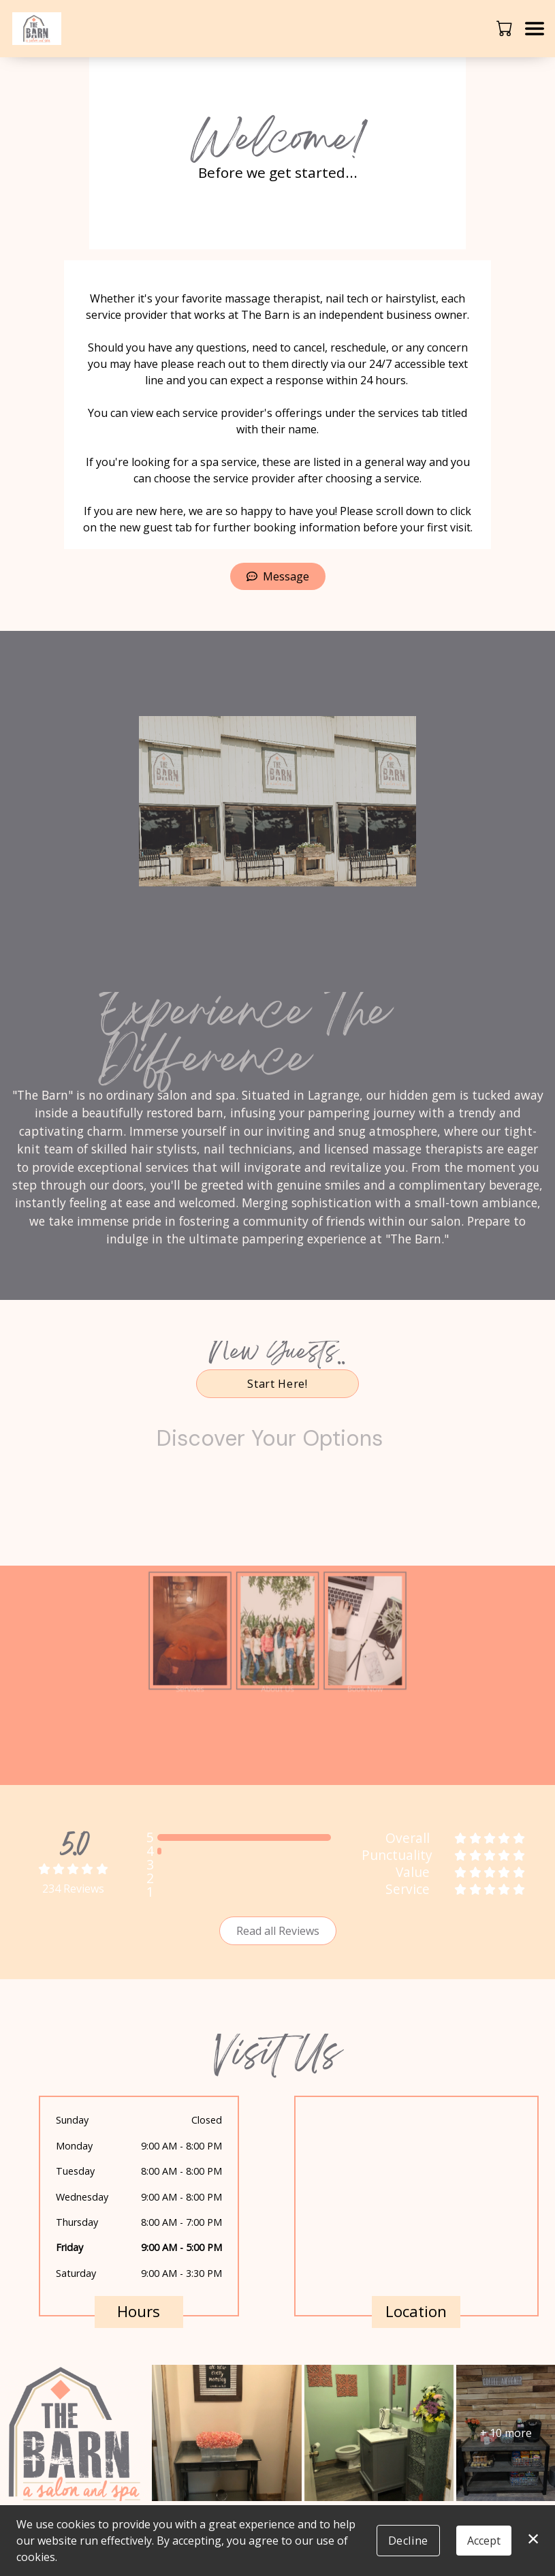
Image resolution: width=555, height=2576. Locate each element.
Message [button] (278, 576)
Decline (408, 2540)
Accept (484, 2540)
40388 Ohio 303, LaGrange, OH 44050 (407, 2276)
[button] (505, 28)
